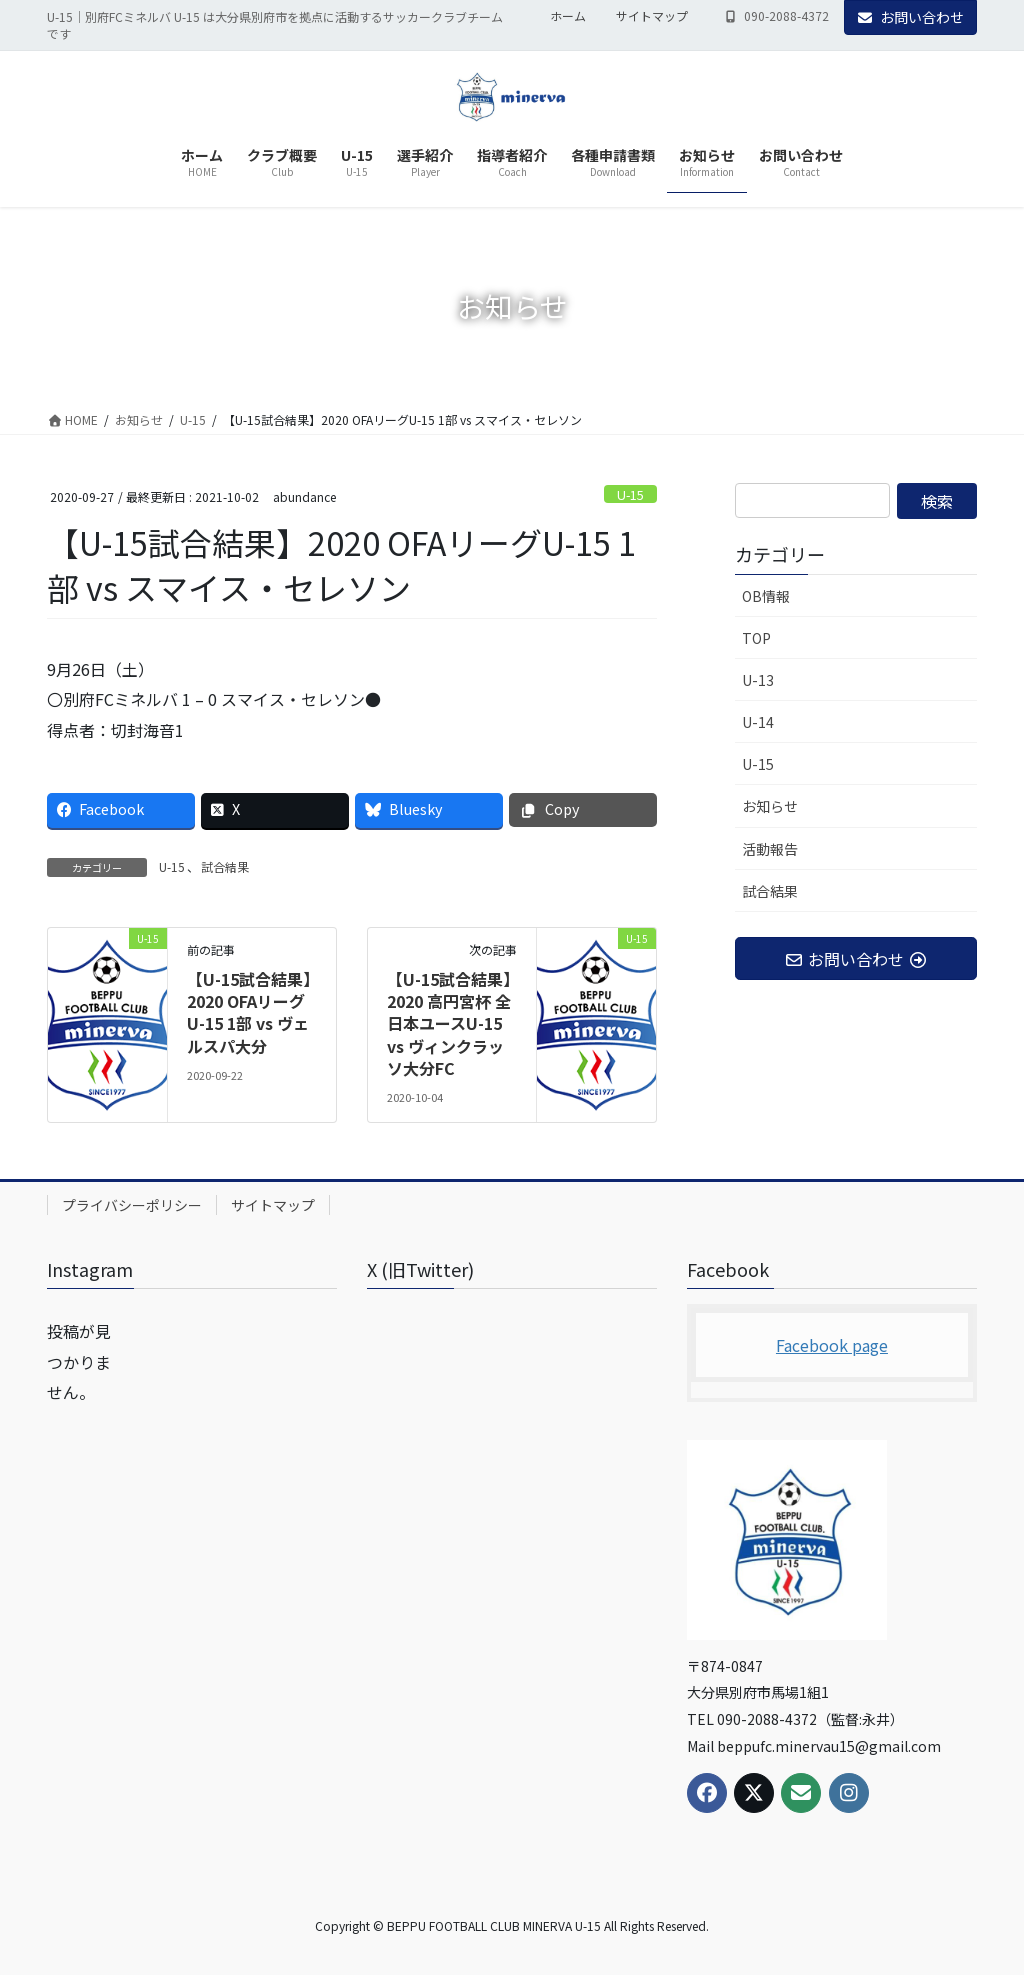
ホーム (568, 16)
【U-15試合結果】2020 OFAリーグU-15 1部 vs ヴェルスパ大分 (249, 1012)
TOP (756, 638)
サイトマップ (652, 16)
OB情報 (766, 596)
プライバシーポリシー (132, 1205)
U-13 (758, 680)
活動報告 (770, 849)
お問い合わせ (911, 17)
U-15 (630, 494)
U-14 (758, 722)
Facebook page (832, 1345)
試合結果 (225, 866)
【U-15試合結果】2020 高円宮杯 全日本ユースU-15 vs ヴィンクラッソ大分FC (449, 1024)
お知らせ (770, 806)
